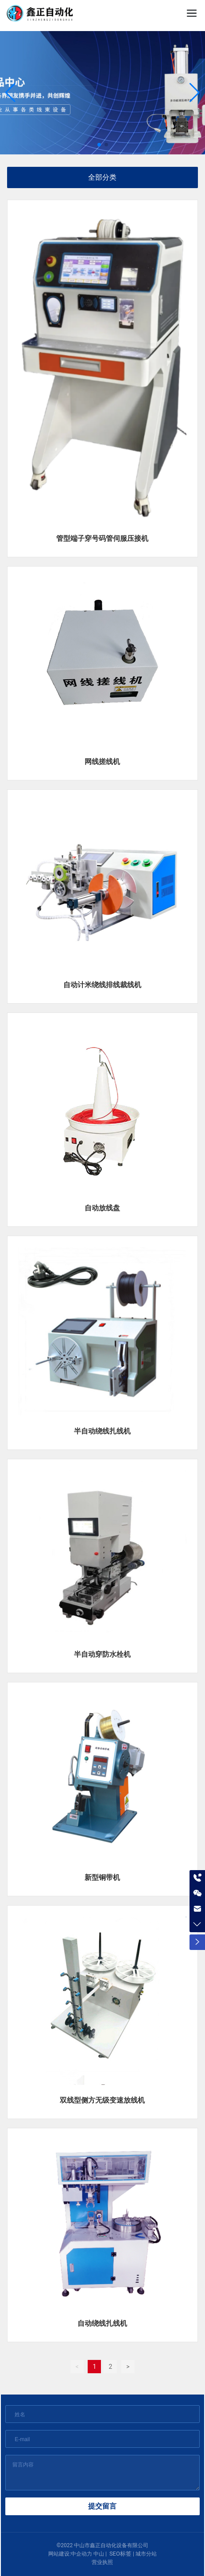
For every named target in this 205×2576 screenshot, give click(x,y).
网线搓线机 (102, 761)
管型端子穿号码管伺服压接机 (102, 538)
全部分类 (102, 177)
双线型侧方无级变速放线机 (102, 2100)
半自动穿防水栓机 (102, 1654)
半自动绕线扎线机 (102, 1431)
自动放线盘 (102, 1208)
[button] (99, 144)
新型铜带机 (102, 1877)
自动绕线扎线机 (102, 2323)
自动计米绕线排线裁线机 (102, 985)
